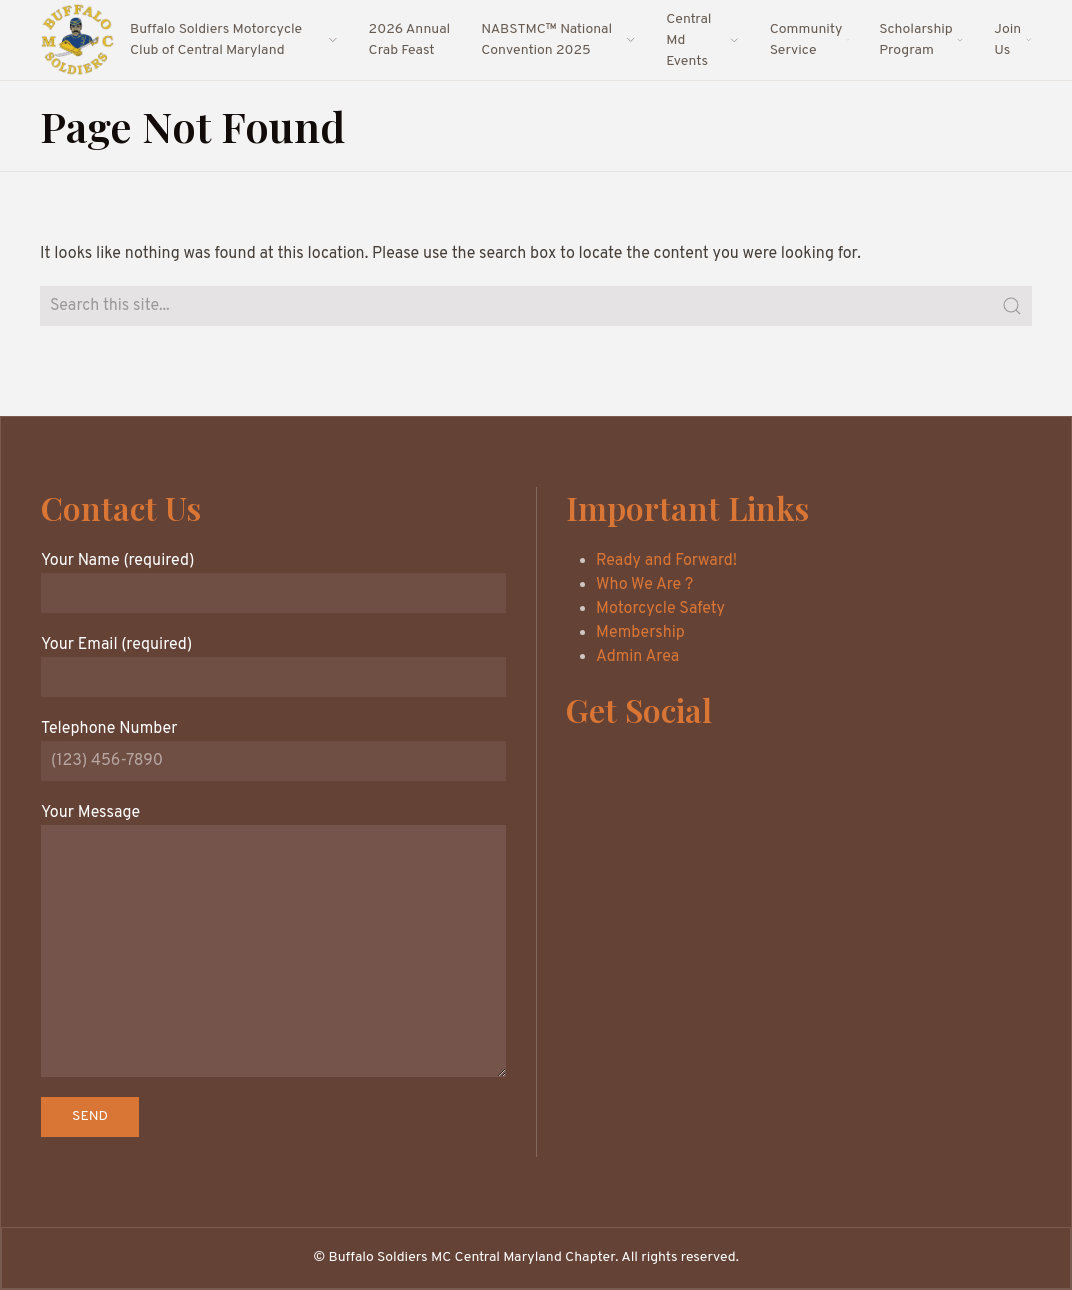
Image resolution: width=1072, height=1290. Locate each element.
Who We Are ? (644, 585)
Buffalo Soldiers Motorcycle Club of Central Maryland (234, 40)
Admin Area (637, 657)
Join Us (1013, 40)
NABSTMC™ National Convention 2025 (558, 40)
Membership (640, 633)
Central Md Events (703, 40)
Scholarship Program (921, 40)
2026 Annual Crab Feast (410, 40)
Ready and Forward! (666, 561)
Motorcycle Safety (660, 609)
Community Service (810, 40)
